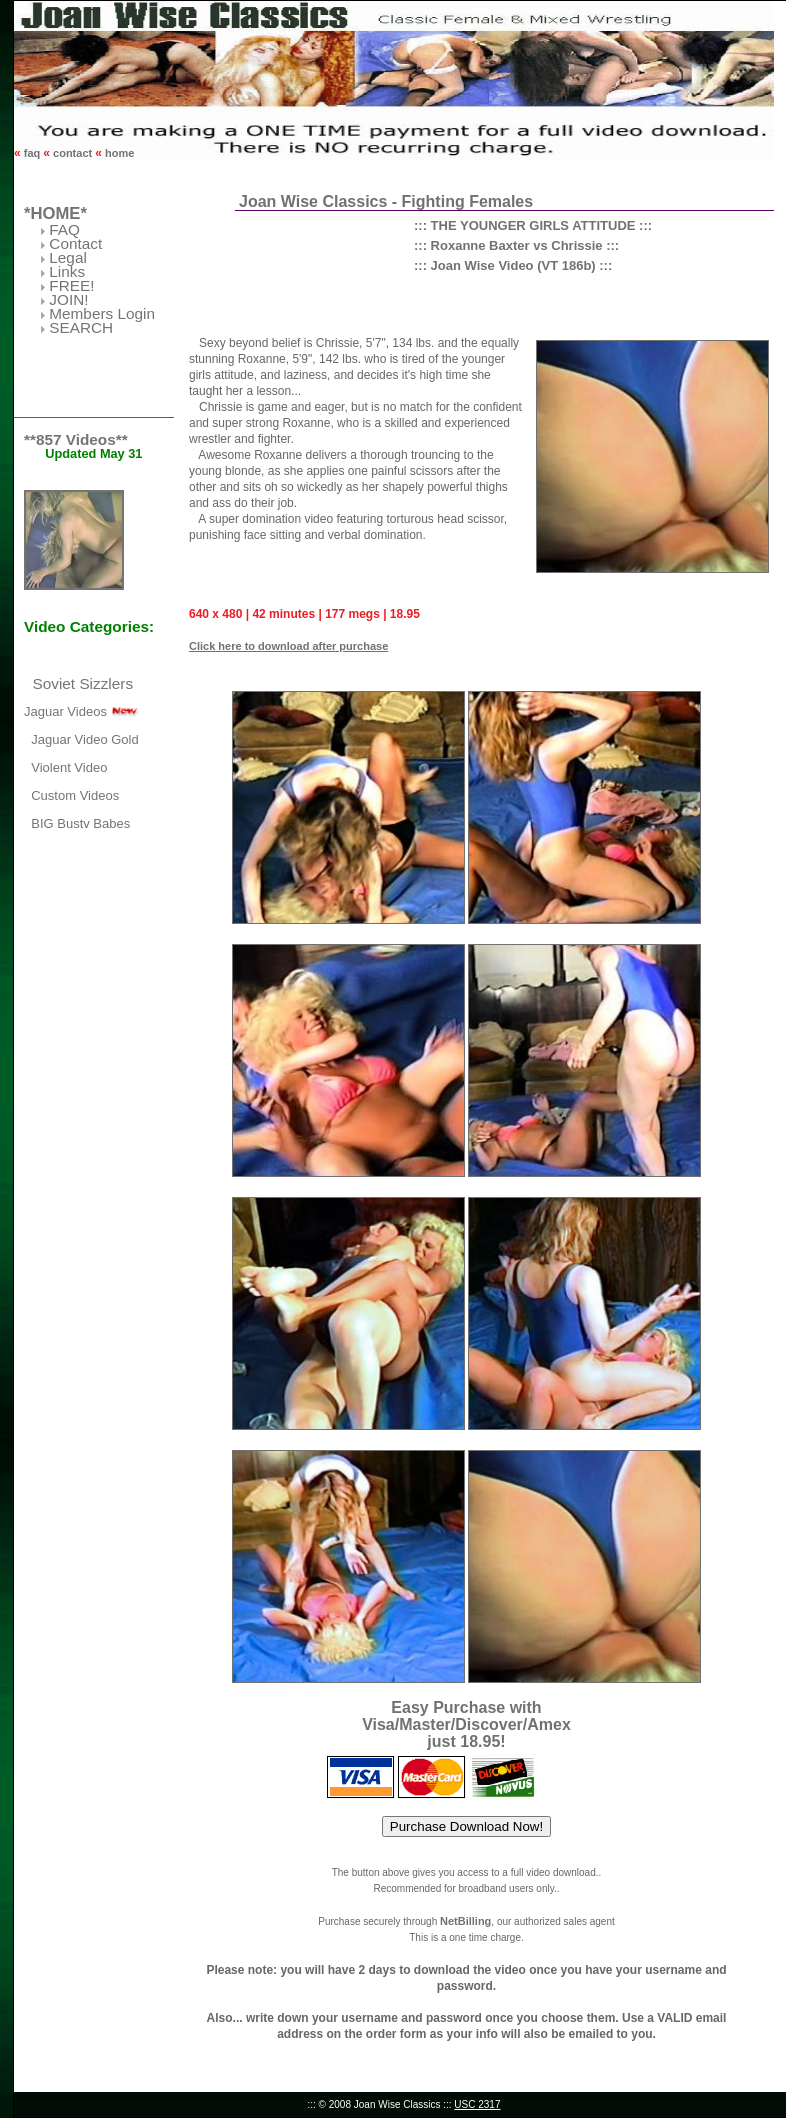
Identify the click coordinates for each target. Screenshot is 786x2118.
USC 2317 (477, 2104)
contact (72, 153)
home (118, 153)
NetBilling (465, 1921)
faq (32, 153)
